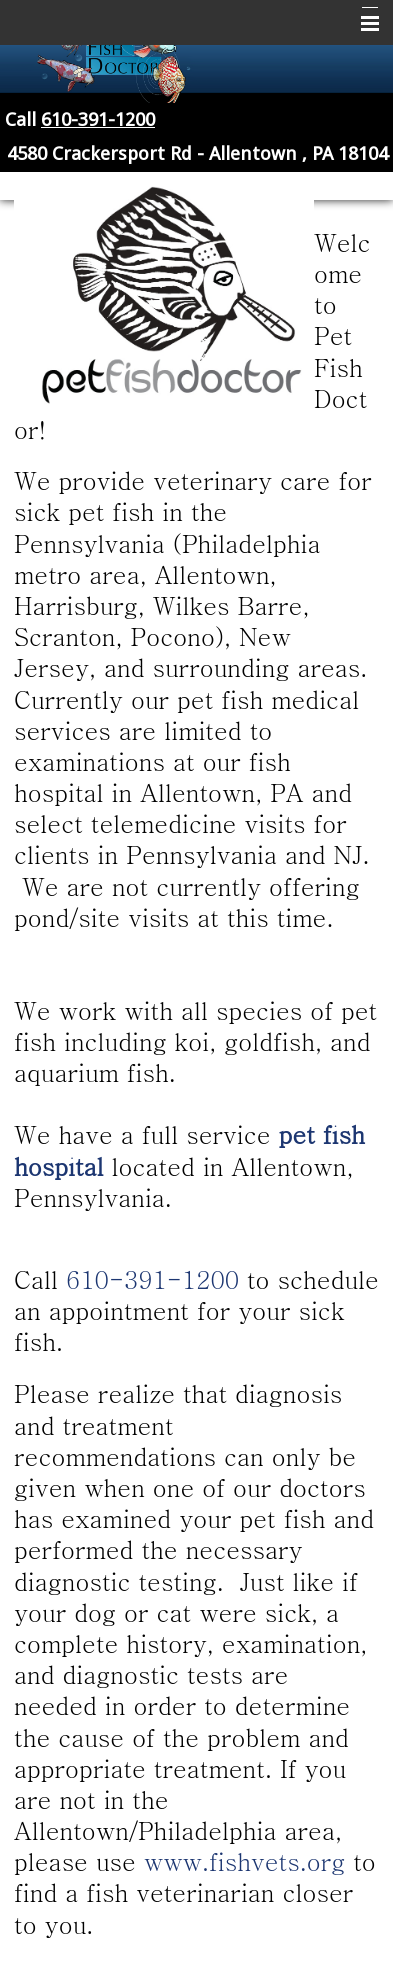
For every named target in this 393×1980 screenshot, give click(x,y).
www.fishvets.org (244, 1861)
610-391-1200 (98, 119)
